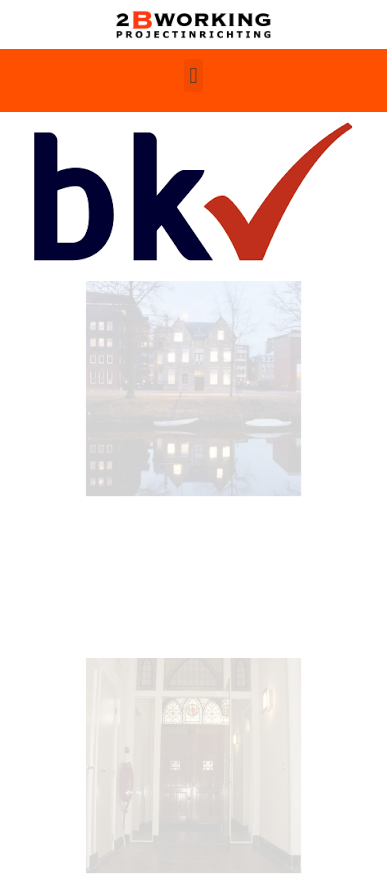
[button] (193, 75)
